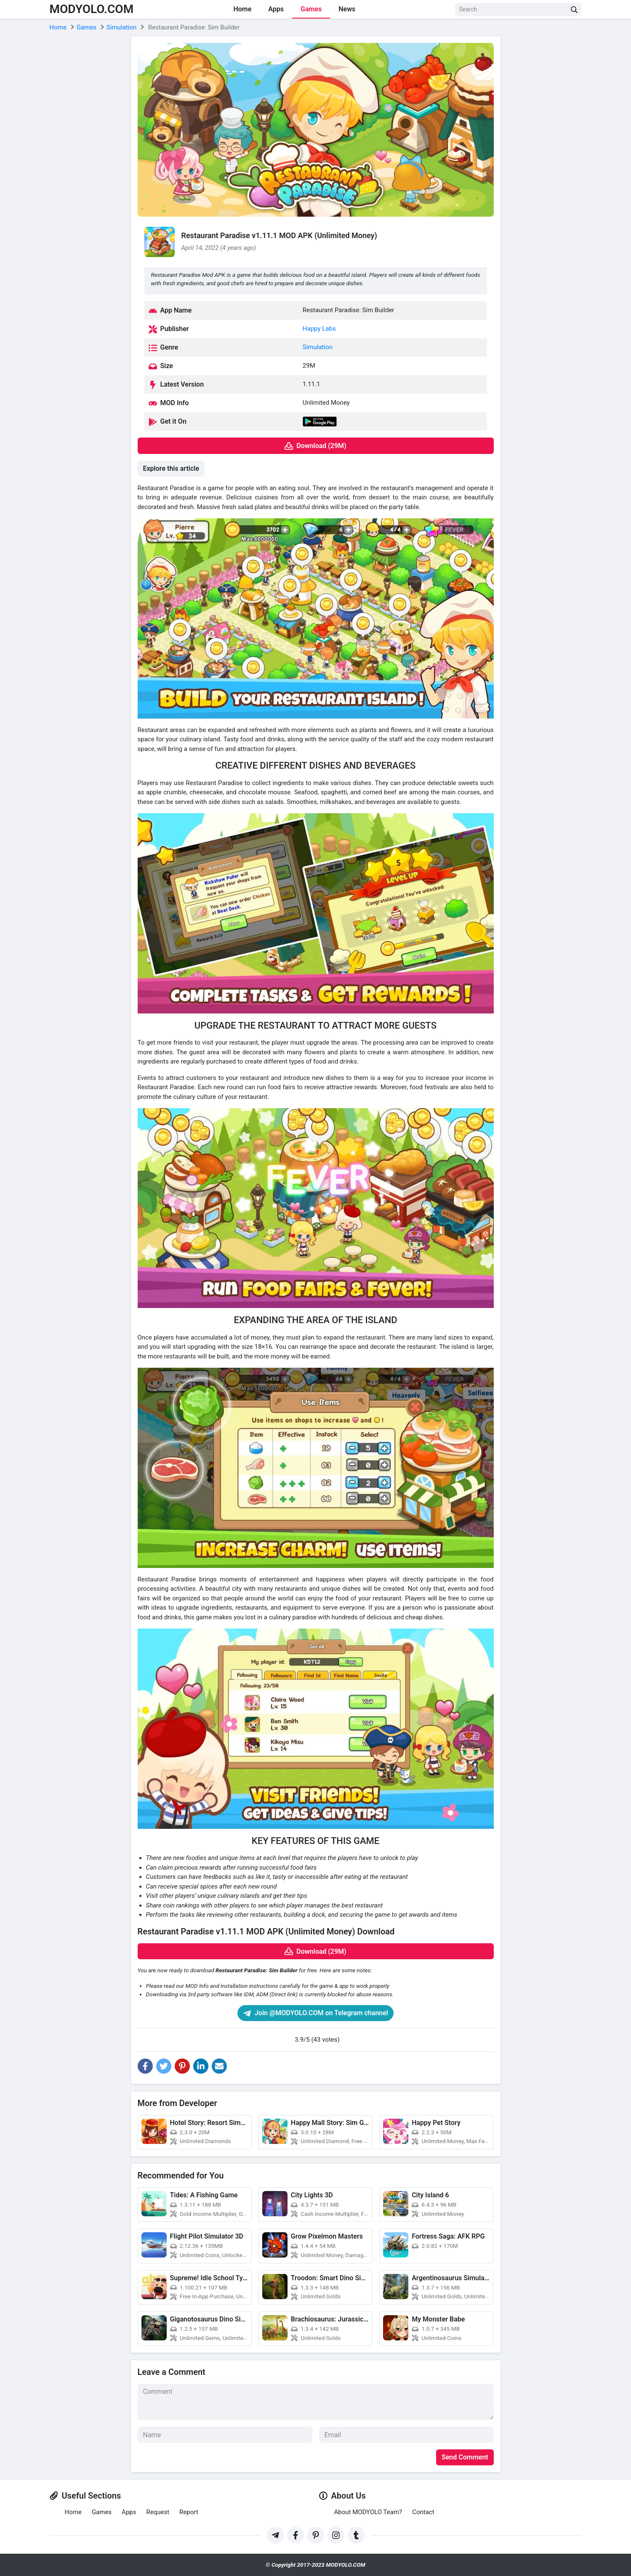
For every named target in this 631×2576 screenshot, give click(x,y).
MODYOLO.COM (92, 9)
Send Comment (465, 2457)
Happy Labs (319, 328)
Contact (423, 2512)
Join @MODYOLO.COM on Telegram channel (315, 2013)
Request (157, 2512)
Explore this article (171, 468)
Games (311, 9)
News (346, 9)
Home (242, 9)
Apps (276, 9)
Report (188, 2512)
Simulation (318, 347)
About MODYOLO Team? (368, 2512)
